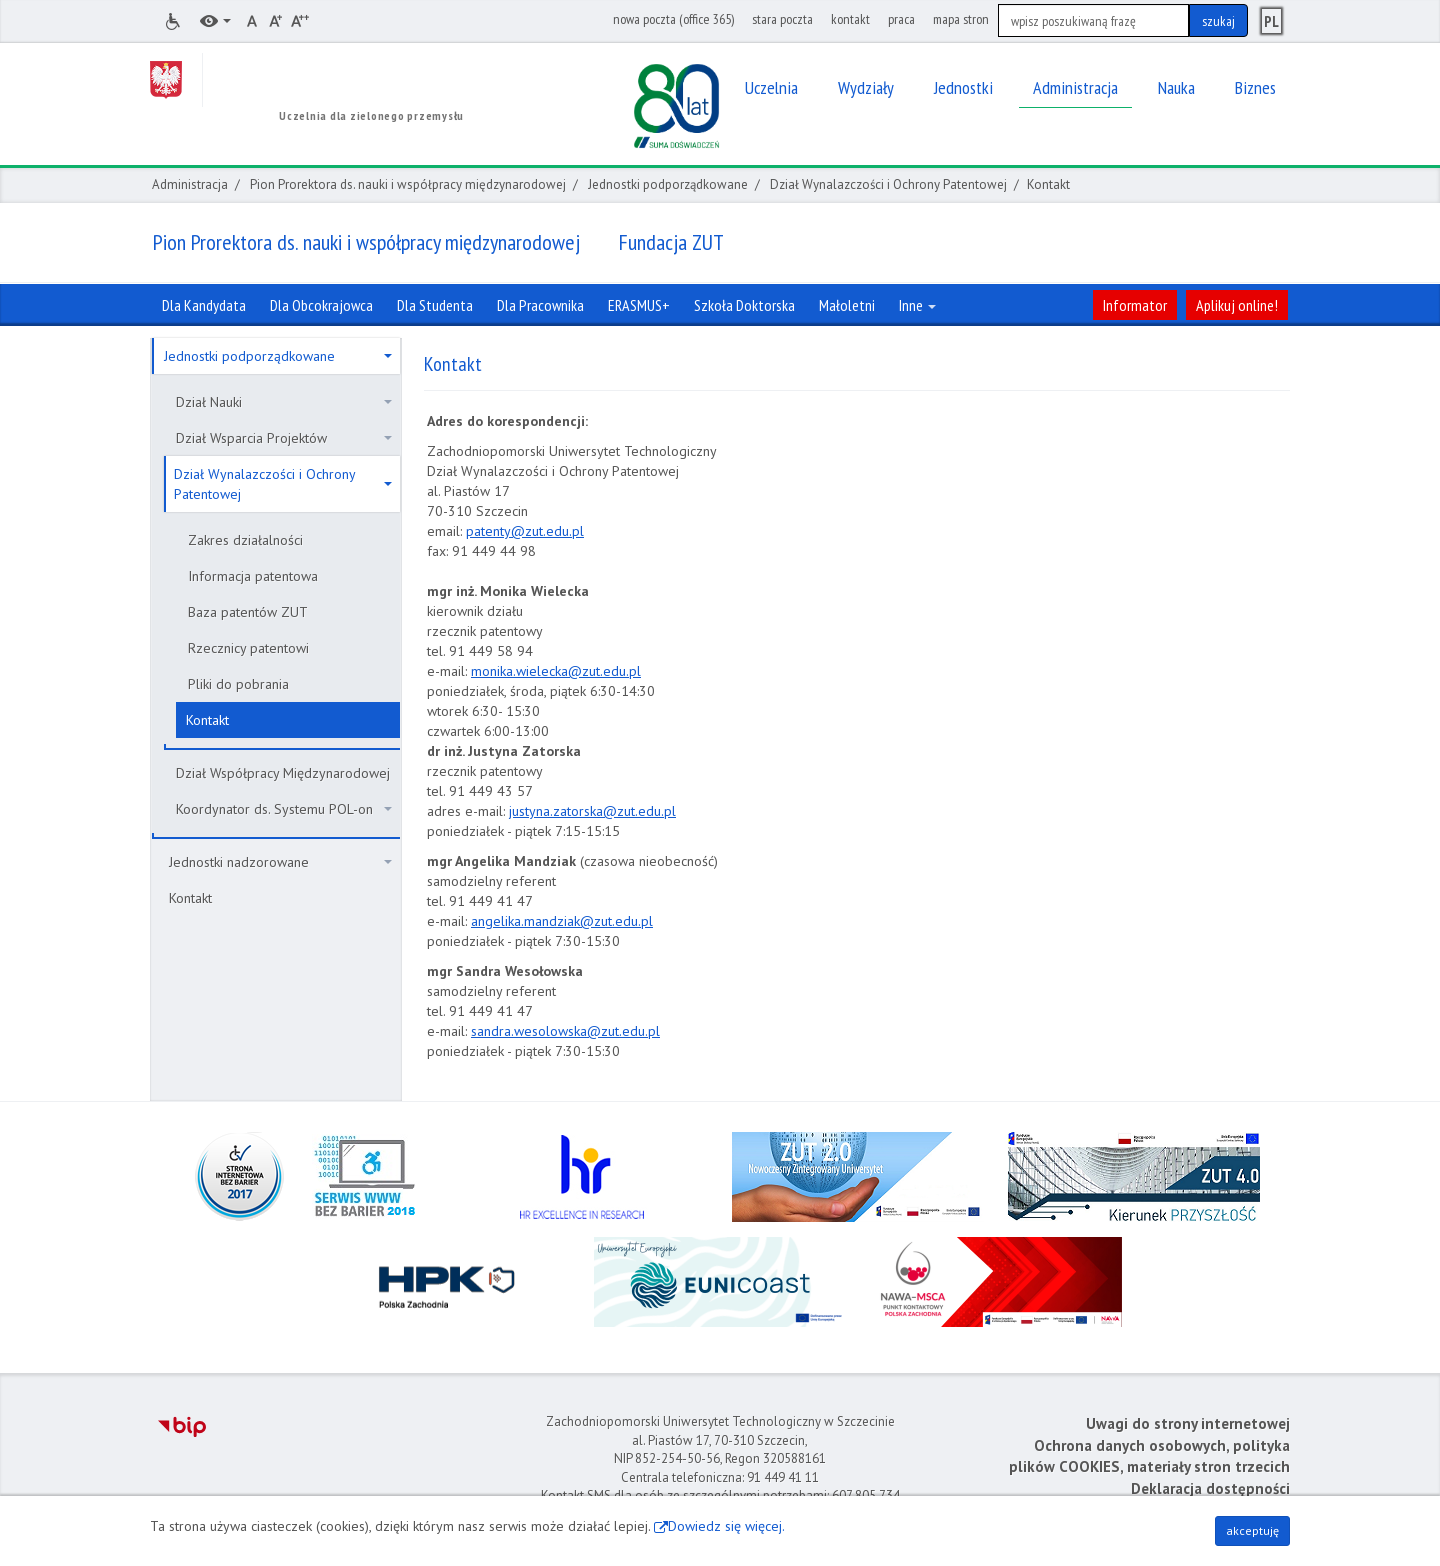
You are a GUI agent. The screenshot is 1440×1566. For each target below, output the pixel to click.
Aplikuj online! (1237, 305)
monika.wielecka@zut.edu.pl (556, 671)
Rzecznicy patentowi (248, 648)
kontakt (850, 19)
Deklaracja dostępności (1210, 1488)
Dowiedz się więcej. (726, 1526)
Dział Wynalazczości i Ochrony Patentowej (888, 184)
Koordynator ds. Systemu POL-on (284, 809)
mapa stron (961, 19)
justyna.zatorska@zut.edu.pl (592, 811)
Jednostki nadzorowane (280, 862)
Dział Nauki (284, 402)
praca (901, 19)
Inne (917, 305)
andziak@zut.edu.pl (594, 921)
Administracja (190, 184)
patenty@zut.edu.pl (525, 531)
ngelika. (501, 921)
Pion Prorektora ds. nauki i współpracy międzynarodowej (408, 184)
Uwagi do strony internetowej (1188, 1423)
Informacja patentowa (253, 576)
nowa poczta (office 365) (673, 19)
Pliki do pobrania (238, 684)
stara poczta (782, 19)
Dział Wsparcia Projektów (284, 438)
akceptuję (1252, 1530)
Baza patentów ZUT (248, 612)
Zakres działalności (245, 540)
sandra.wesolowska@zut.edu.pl (565, 1031)
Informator (1135, 305)
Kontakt (207, 720)
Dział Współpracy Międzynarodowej (283, 773)
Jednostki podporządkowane (668, 184)
